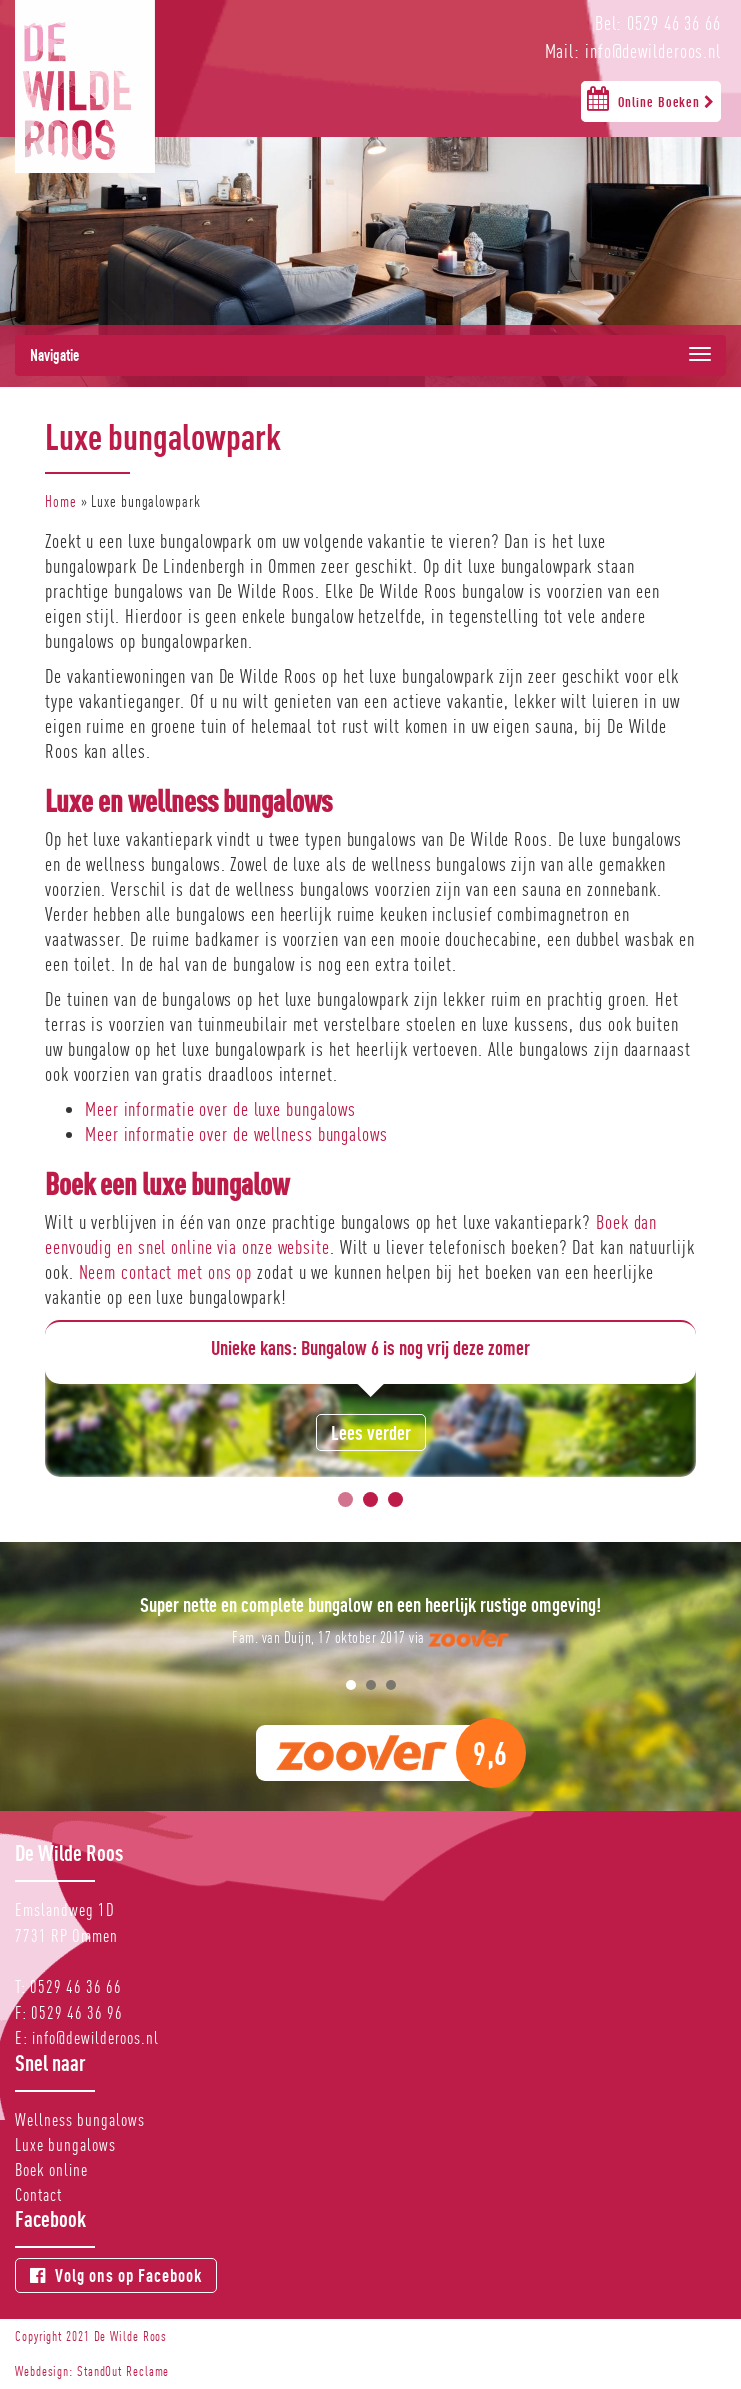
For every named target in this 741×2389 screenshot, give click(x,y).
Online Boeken (651, 98)
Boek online (51, 2169)
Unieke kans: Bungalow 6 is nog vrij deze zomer (370, 1347)
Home (61, 501)
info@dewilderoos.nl (95, 2037)
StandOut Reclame (123, 2371)
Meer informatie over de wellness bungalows (236, 1134)
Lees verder (371, 1432)
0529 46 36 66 (76, 1986)
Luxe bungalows (65, 2144)
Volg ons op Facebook (116, 2275)
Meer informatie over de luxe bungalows (220, 1109)
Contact (38, 2194)
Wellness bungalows (80, 2119)
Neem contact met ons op (166, 1272)
